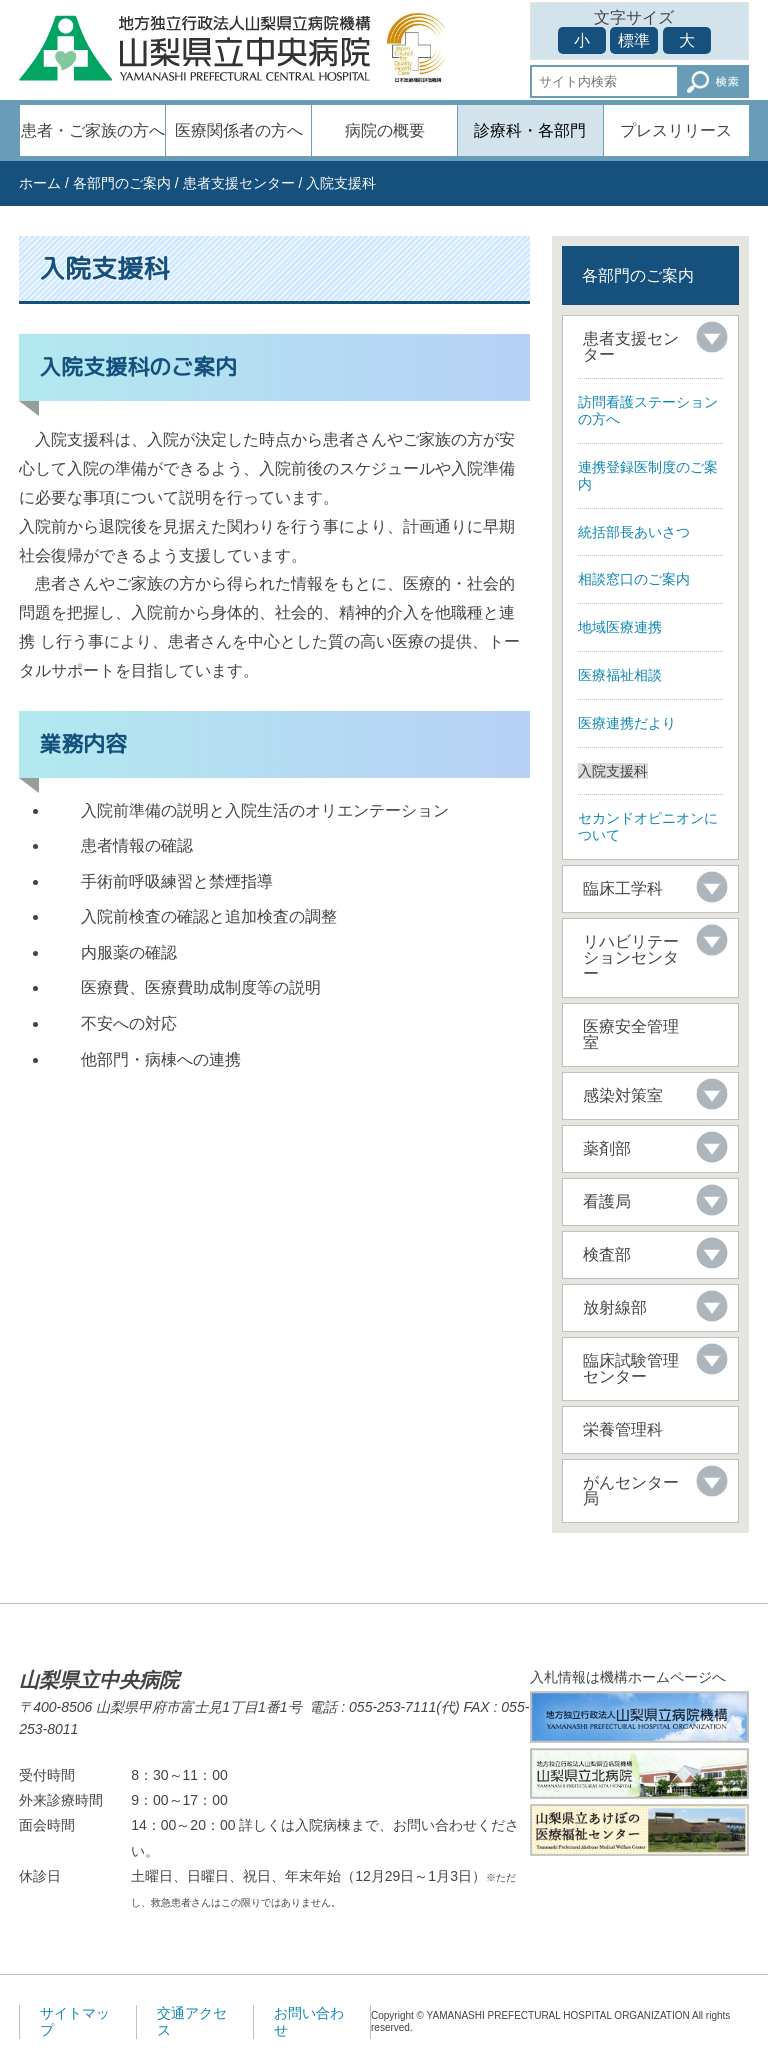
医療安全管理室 (631, 1034)
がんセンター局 (631, 1490)
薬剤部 (607, 1148)
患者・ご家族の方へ (93, 130)
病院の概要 (385, 130)
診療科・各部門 (530, 130)
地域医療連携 (620, 627)
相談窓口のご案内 (634, 579)
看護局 (607, 1201)
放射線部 (615, 1307)
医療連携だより (627, 723)
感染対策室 (623, 1095)
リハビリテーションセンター (631, 957)
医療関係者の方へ (239, 130)
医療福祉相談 (620, 675)
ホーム (40, 183)
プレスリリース (676, 130)
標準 (634, 40)
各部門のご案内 (122, 183)
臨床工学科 (623, 888)
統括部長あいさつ (634, 532)
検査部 (607, 1254)
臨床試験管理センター (631, 1368)
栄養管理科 (623, 1429)
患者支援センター (239, 183)
